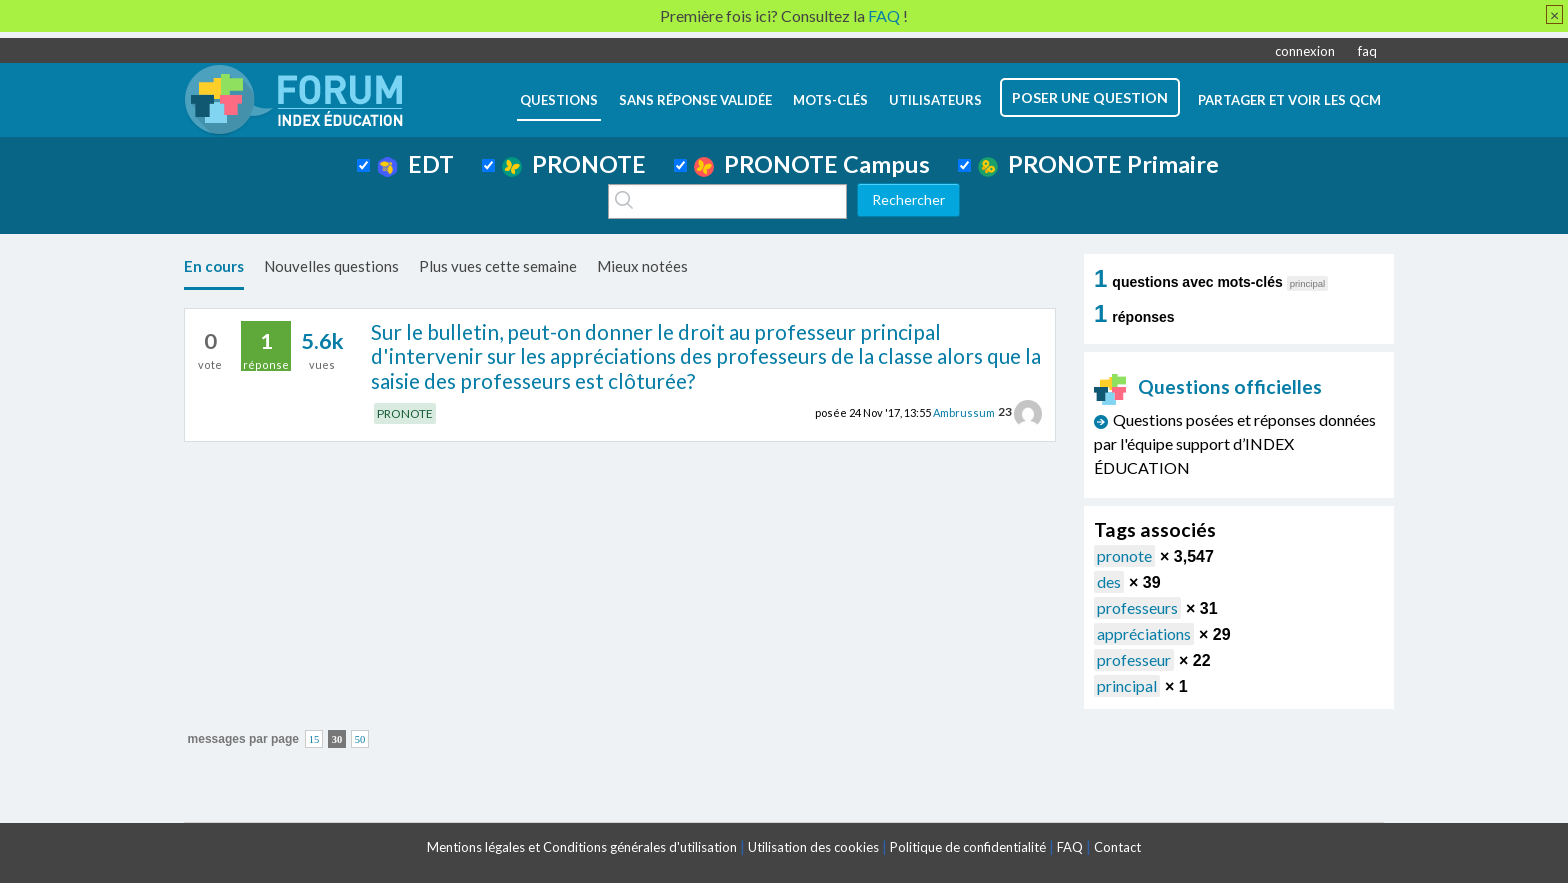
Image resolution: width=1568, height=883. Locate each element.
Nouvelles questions (331, 266)
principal (1127, 685)
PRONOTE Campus (812, 164)
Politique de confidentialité (968, 847)
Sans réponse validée (695, 100)
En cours (214, 266)
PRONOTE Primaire (1098, 164)
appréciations (1144, 633)
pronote (1124, 555)
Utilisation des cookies (813, 847)
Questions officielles (1208, 386)
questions (559, 100)
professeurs (1137, 607)
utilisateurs (935, 100)
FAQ (1070, 847)
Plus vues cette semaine (498, 266)
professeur (1134, 659)
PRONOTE (574, 164)
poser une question (1090, 97)
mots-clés (830, 100)
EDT (415, 164)
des (1109, 581)
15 (314, 739)
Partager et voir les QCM (1289, 100)
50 (360, 739)
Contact (1117, 847)
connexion (1305, 51)
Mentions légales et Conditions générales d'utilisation (582, 847)
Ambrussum (964, 411)
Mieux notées (642, 266)
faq (1367, 51)
